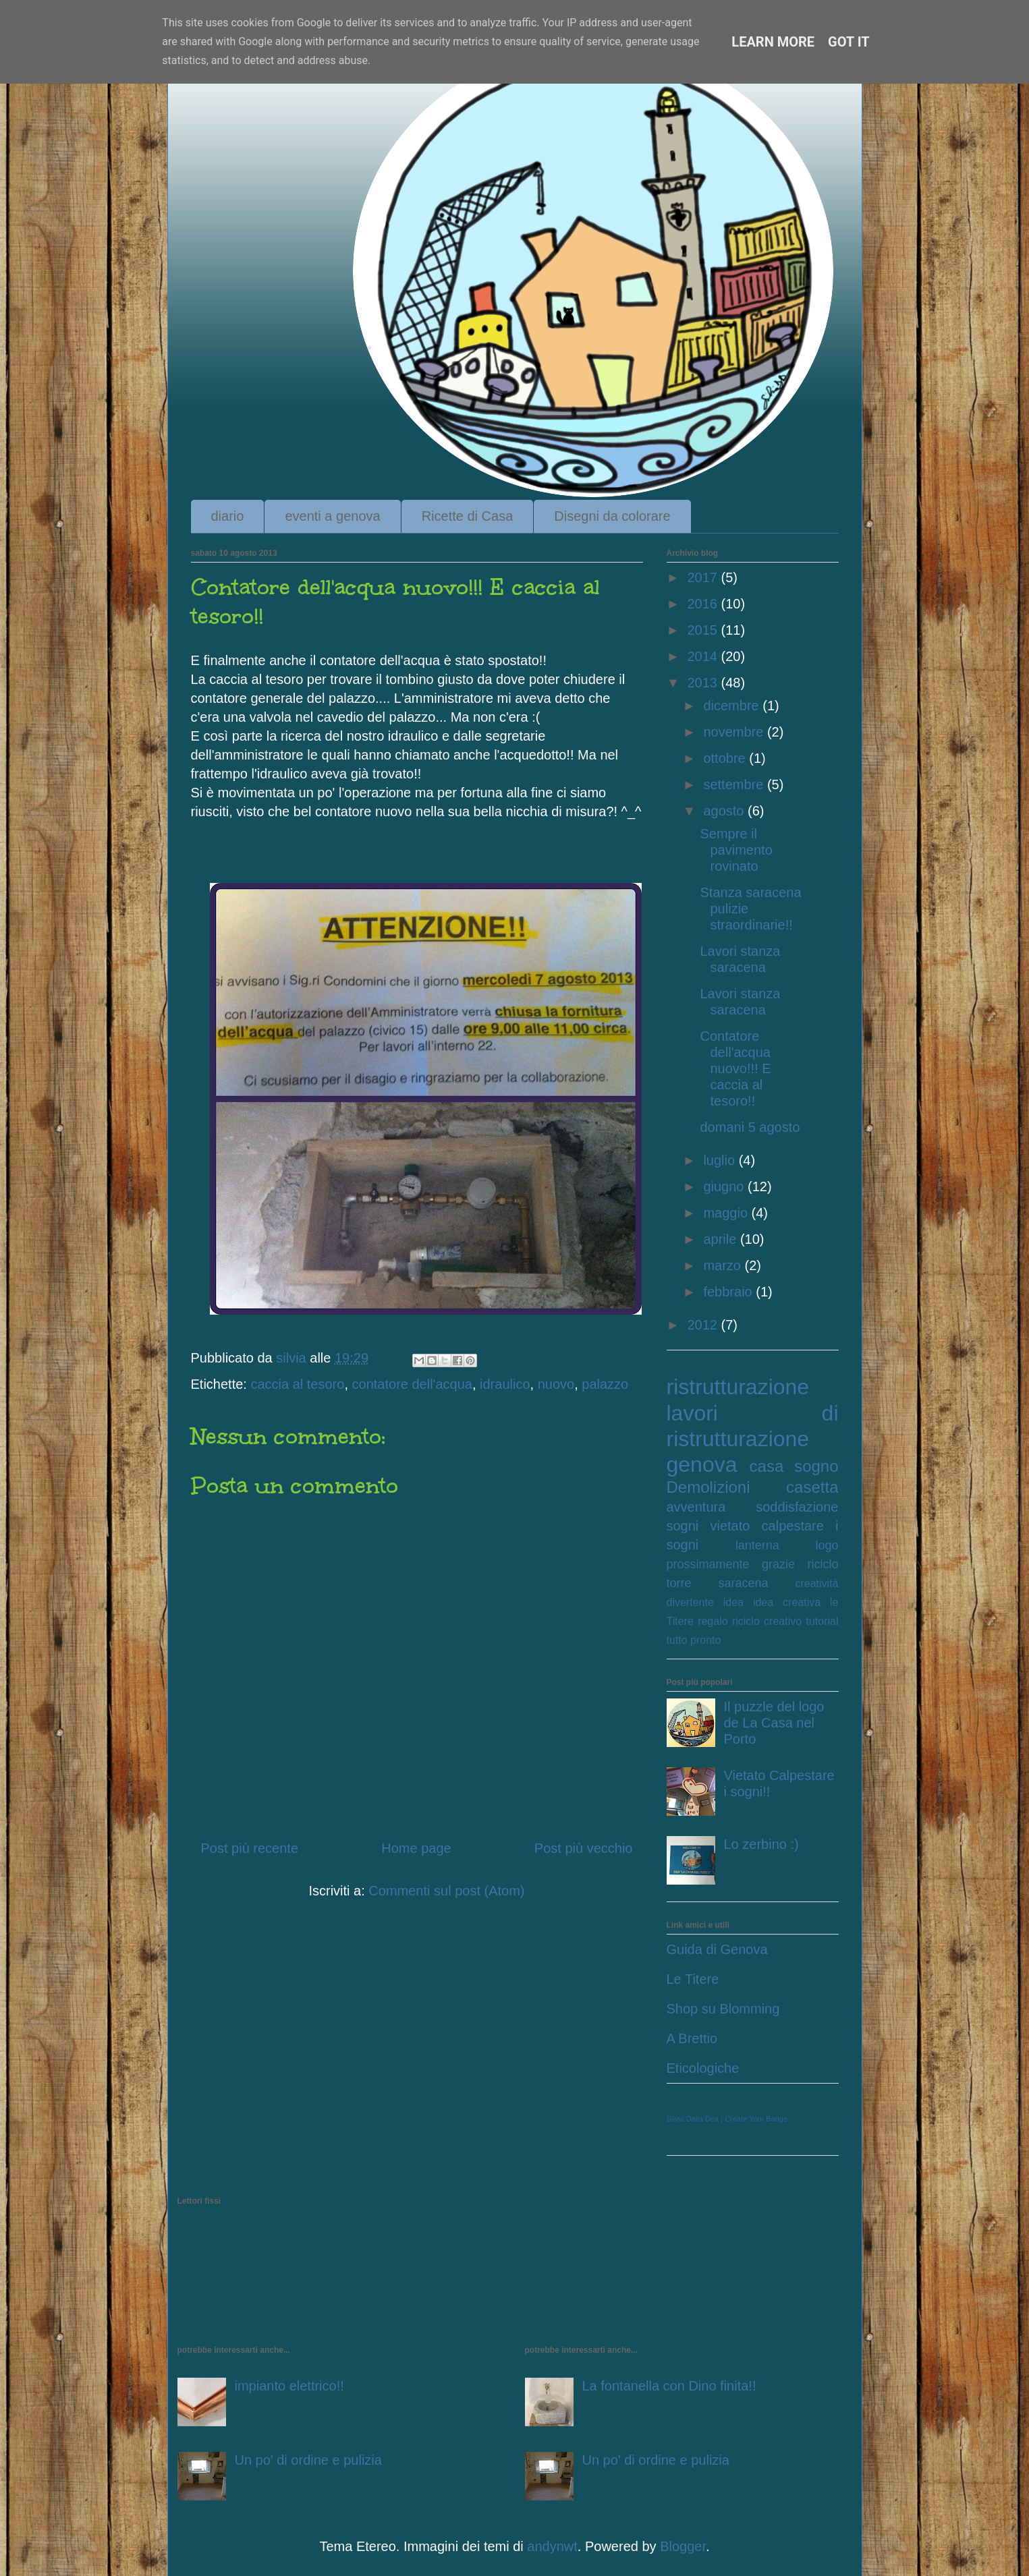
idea (733, 1602)
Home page (416, 1848)
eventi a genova (332, 516)
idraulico (505, 1384)
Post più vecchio (583, 1848)
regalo (712, 1621)
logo (826, 1545)
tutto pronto (694, 1640)
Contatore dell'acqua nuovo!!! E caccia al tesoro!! (735, 1068)
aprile (721, 1239)
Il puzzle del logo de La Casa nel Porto (774, 1722)
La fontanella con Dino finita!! (669, 2385)
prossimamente (708, 1564)
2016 (704, 603)
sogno (816, 1466)
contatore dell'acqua (412, 1384)
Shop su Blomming (723, 2008)
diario (227, 516)
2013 (704, 682)
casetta (812, 1487)
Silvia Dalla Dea (693, 2119)
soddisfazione (797, 1506)
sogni (683, 1525)
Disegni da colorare (612, 516)
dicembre (732, 705)
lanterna (757, 1545)
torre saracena (718, 1583)
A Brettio (692, 2038)
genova (702, 1464)
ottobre (726, 758)
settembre (735, 784)
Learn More (772, 42)
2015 (704, 630)
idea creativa (787, 1602)
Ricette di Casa (467, 516)
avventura (696, 1506)
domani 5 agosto (750, 1127)
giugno (725, 1186)
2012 (704, 1324)
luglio (720, 1160)
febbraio (729, 1291)
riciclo (822, 1564)
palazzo (605, 1384)
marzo (723, 1265)
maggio (727, 1212)
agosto (725, 810)
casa (767, 1466)
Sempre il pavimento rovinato (736, 850)
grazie (778, 1564)
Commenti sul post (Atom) (446, 1890)
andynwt (552, 2546)
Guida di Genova (717, 1949)
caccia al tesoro (297, 1384)
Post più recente (250, 1848)
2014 (704, 656)
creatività (816, 1583)
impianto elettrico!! (289, 2385)
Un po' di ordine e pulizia (308, 2460)
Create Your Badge (756, 2119)
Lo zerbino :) (761, 1844)
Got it (849, 42)
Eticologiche (703, 2068)
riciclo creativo (767, 1621)
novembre (735, 731)
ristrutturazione (738, 1387)
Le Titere (693, 1979)
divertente (690, 1602)
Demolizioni (708, 1487)
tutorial (822, 1621)
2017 (704, 577)
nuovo (556, 1384)
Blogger (683, 2546)
